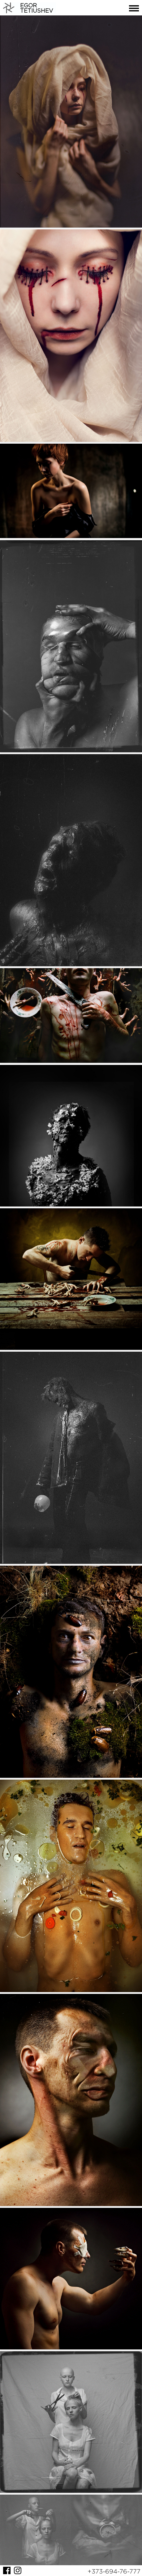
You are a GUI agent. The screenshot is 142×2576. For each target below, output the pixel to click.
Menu (134, 8)
